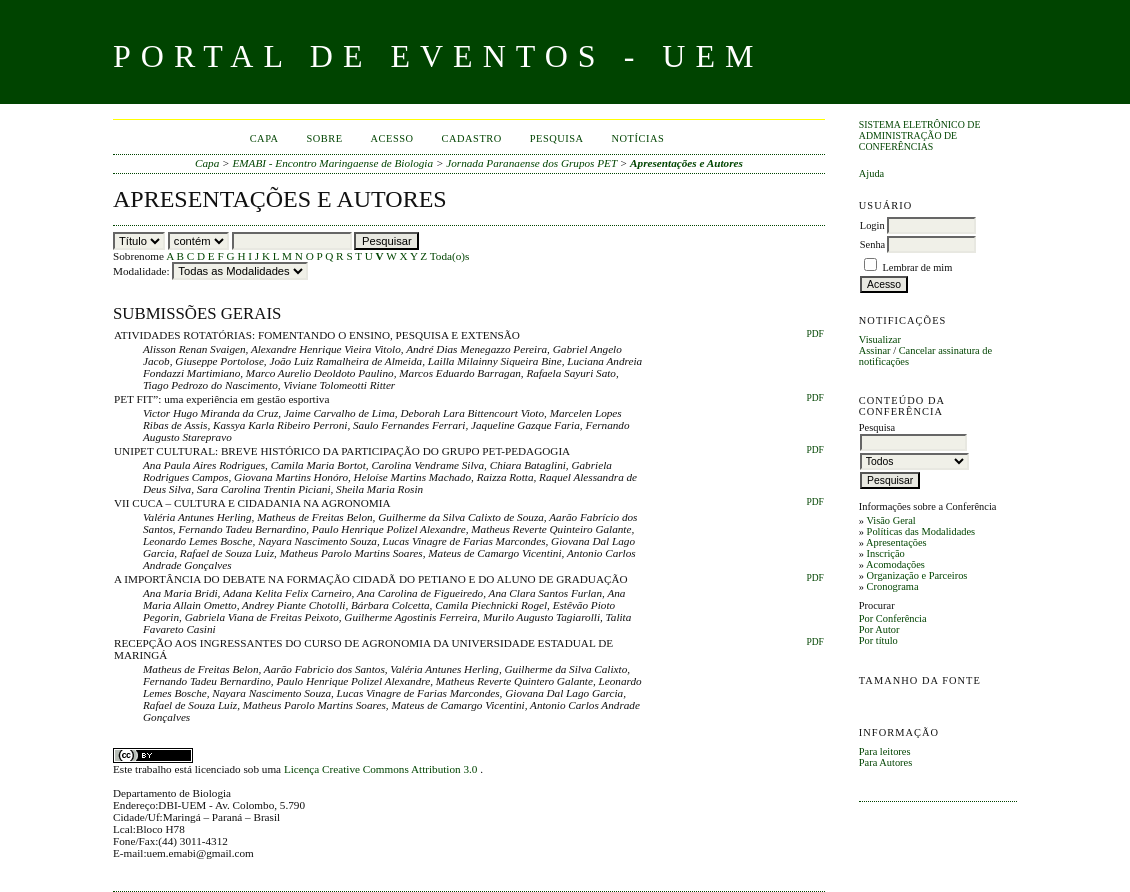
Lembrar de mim (917, 267)
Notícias (638, 138)
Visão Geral (890, 520)
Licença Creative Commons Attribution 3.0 (382, 769)
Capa (264, 138)
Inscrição (886, 553)
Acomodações (895, 564)
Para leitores (885, 751)
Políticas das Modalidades (921, 531)
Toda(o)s (450, 256)
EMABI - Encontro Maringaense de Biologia (332, 163)
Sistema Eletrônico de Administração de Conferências (920, 135)
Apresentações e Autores (686, 163)
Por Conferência (893, 618)
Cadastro (472, 138)
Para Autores (885, 762)
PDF (814, 334)
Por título (878, 640)
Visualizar (880, 339)
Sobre (325, 138)
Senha (872, 244)
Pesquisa (557, 138)
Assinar (875, 350)
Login (872, 225)
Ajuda (871, 173)
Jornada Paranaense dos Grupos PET (531, 163)
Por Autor (879, 629)
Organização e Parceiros (917, 575)
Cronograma (893, 586)
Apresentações (896, 542)
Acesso (392, 138)
